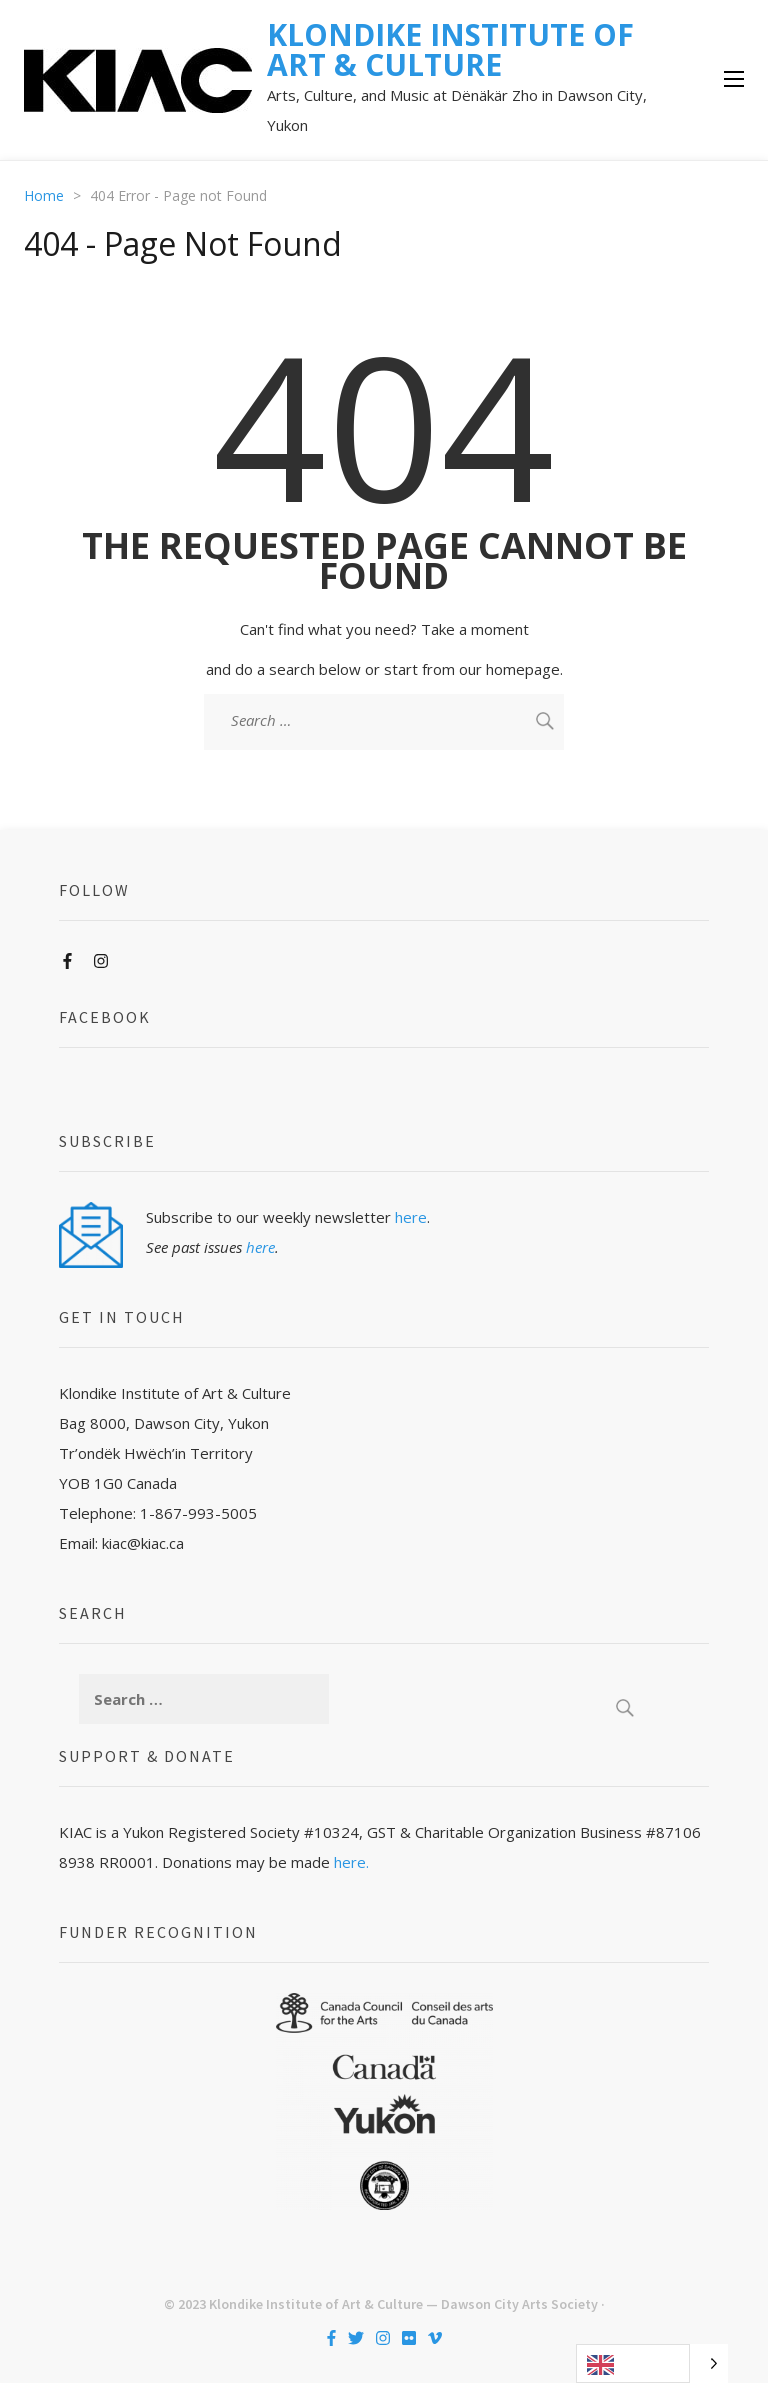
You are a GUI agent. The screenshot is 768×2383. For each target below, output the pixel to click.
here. (351, 1862)
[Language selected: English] (652, 2363)
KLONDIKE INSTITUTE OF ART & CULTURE (450, 49)
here (411, 1217)
